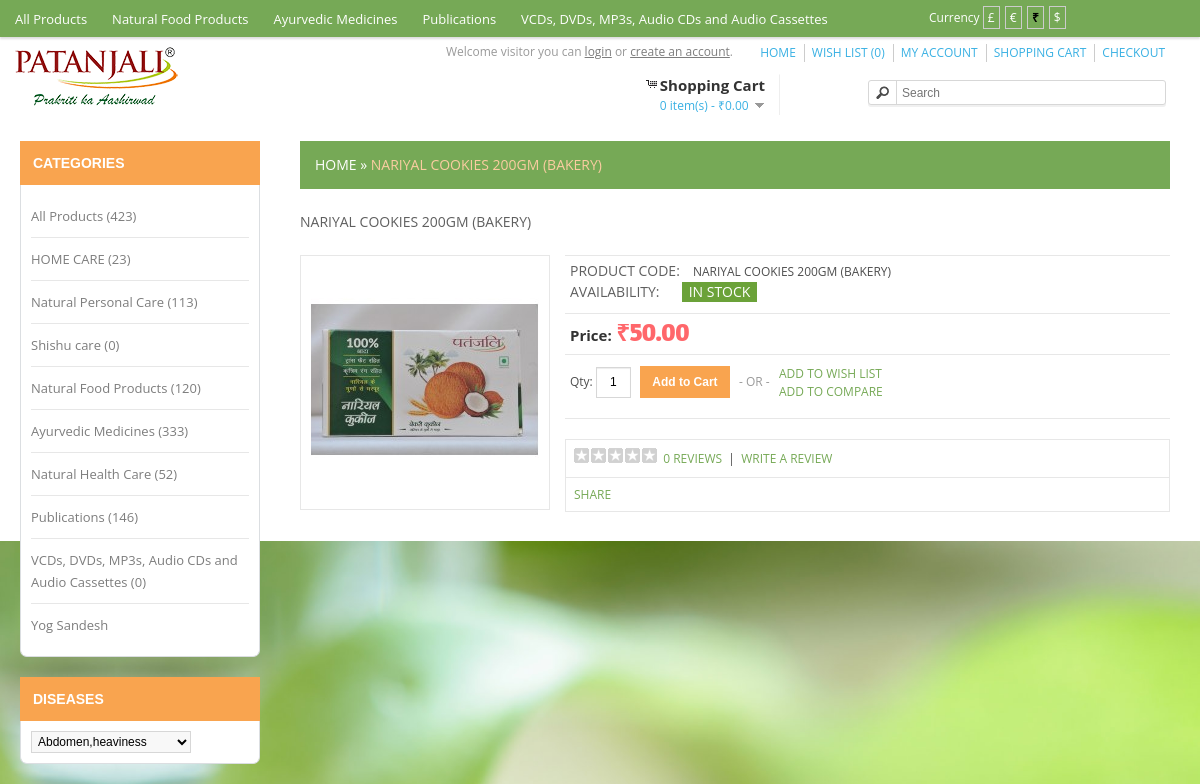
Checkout (1133, 52)
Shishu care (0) (75, 345)
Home (778, 52)
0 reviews (692, 458)
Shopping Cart (1040, 52)
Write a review (786, 458)
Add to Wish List (830, 373)
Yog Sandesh (69, 625)
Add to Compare (831, 391)
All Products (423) (83, 216)
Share (592, 494)
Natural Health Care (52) (104, 474)
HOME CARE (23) (81, 259)
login (598, 51)
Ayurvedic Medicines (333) (109, 431)
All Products (51, 19)
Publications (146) (84, 517)
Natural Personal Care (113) (114, 302)
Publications (459, 19)
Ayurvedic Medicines (336, 19)
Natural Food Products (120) (116, 388)
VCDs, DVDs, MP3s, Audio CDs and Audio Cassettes (674, 19)
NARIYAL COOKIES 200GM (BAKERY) (486, 164)
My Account (939, 52)
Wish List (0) (848, 52)
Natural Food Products (180, 19)
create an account (680, 51)
